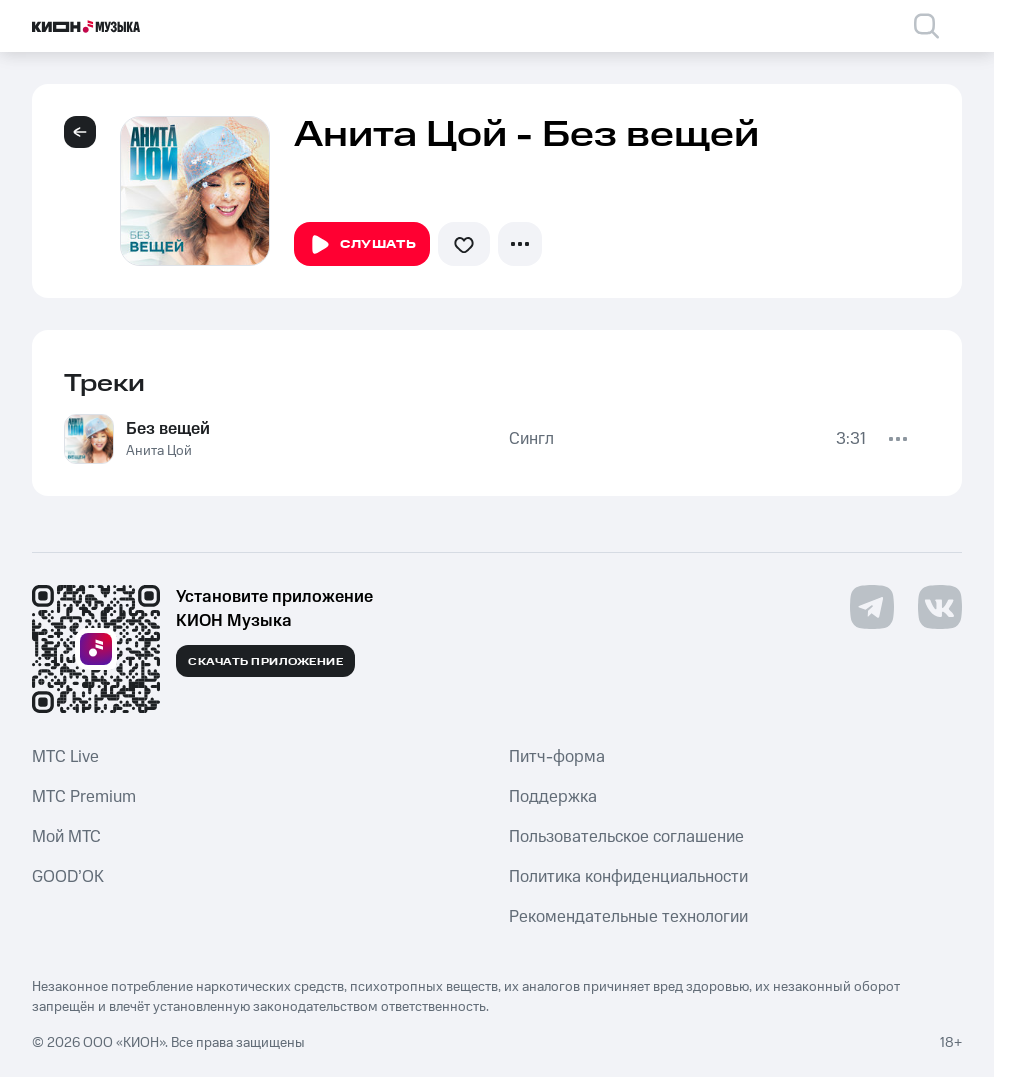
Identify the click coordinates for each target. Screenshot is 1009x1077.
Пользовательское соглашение (626, 837)
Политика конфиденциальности (628, 877)
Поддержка (553, 797)
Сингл (531, 439)
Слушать (362, 245)
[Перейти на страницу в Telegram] (872, 607)
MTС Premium (84, 797)
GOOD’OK (68, 877)
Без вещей (168, 429)
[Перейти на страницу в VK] (940, 607)
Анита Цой (159, 451)
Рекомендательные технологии (628, 917)
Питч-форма (557, 757)
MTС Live (65, 757)
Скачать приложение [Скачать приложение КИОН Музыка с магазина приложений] (265, 662)
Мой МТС (66, 837)
